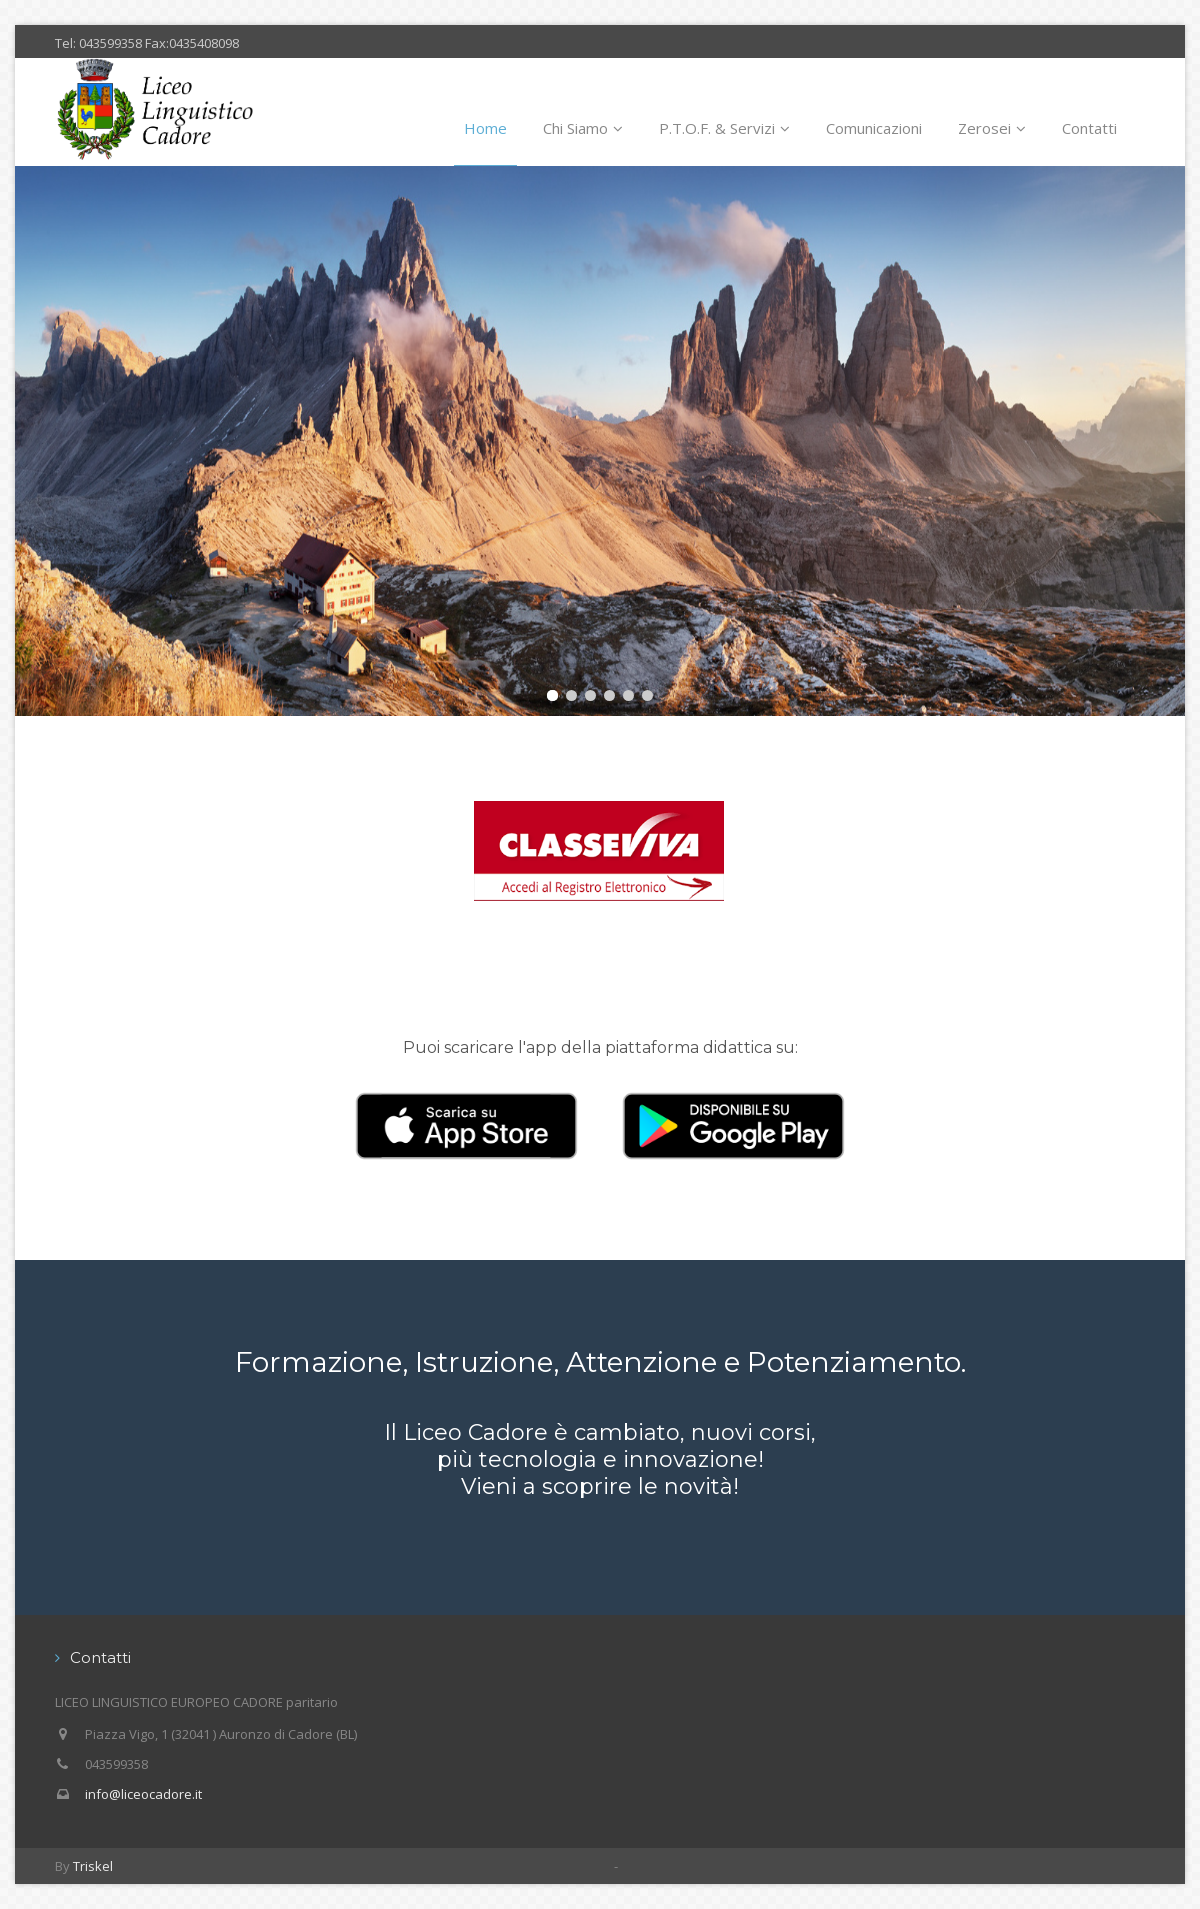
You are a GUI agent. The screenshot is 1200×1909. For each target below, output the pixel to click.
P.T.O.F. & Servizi (724, 128)
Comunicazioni (874, 128)
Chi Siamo (583, 128)
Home (485, 128)
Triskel (93, 1866)
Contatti (1089, 128)
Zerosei (992, 128)
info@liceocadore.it (143, 1794)
